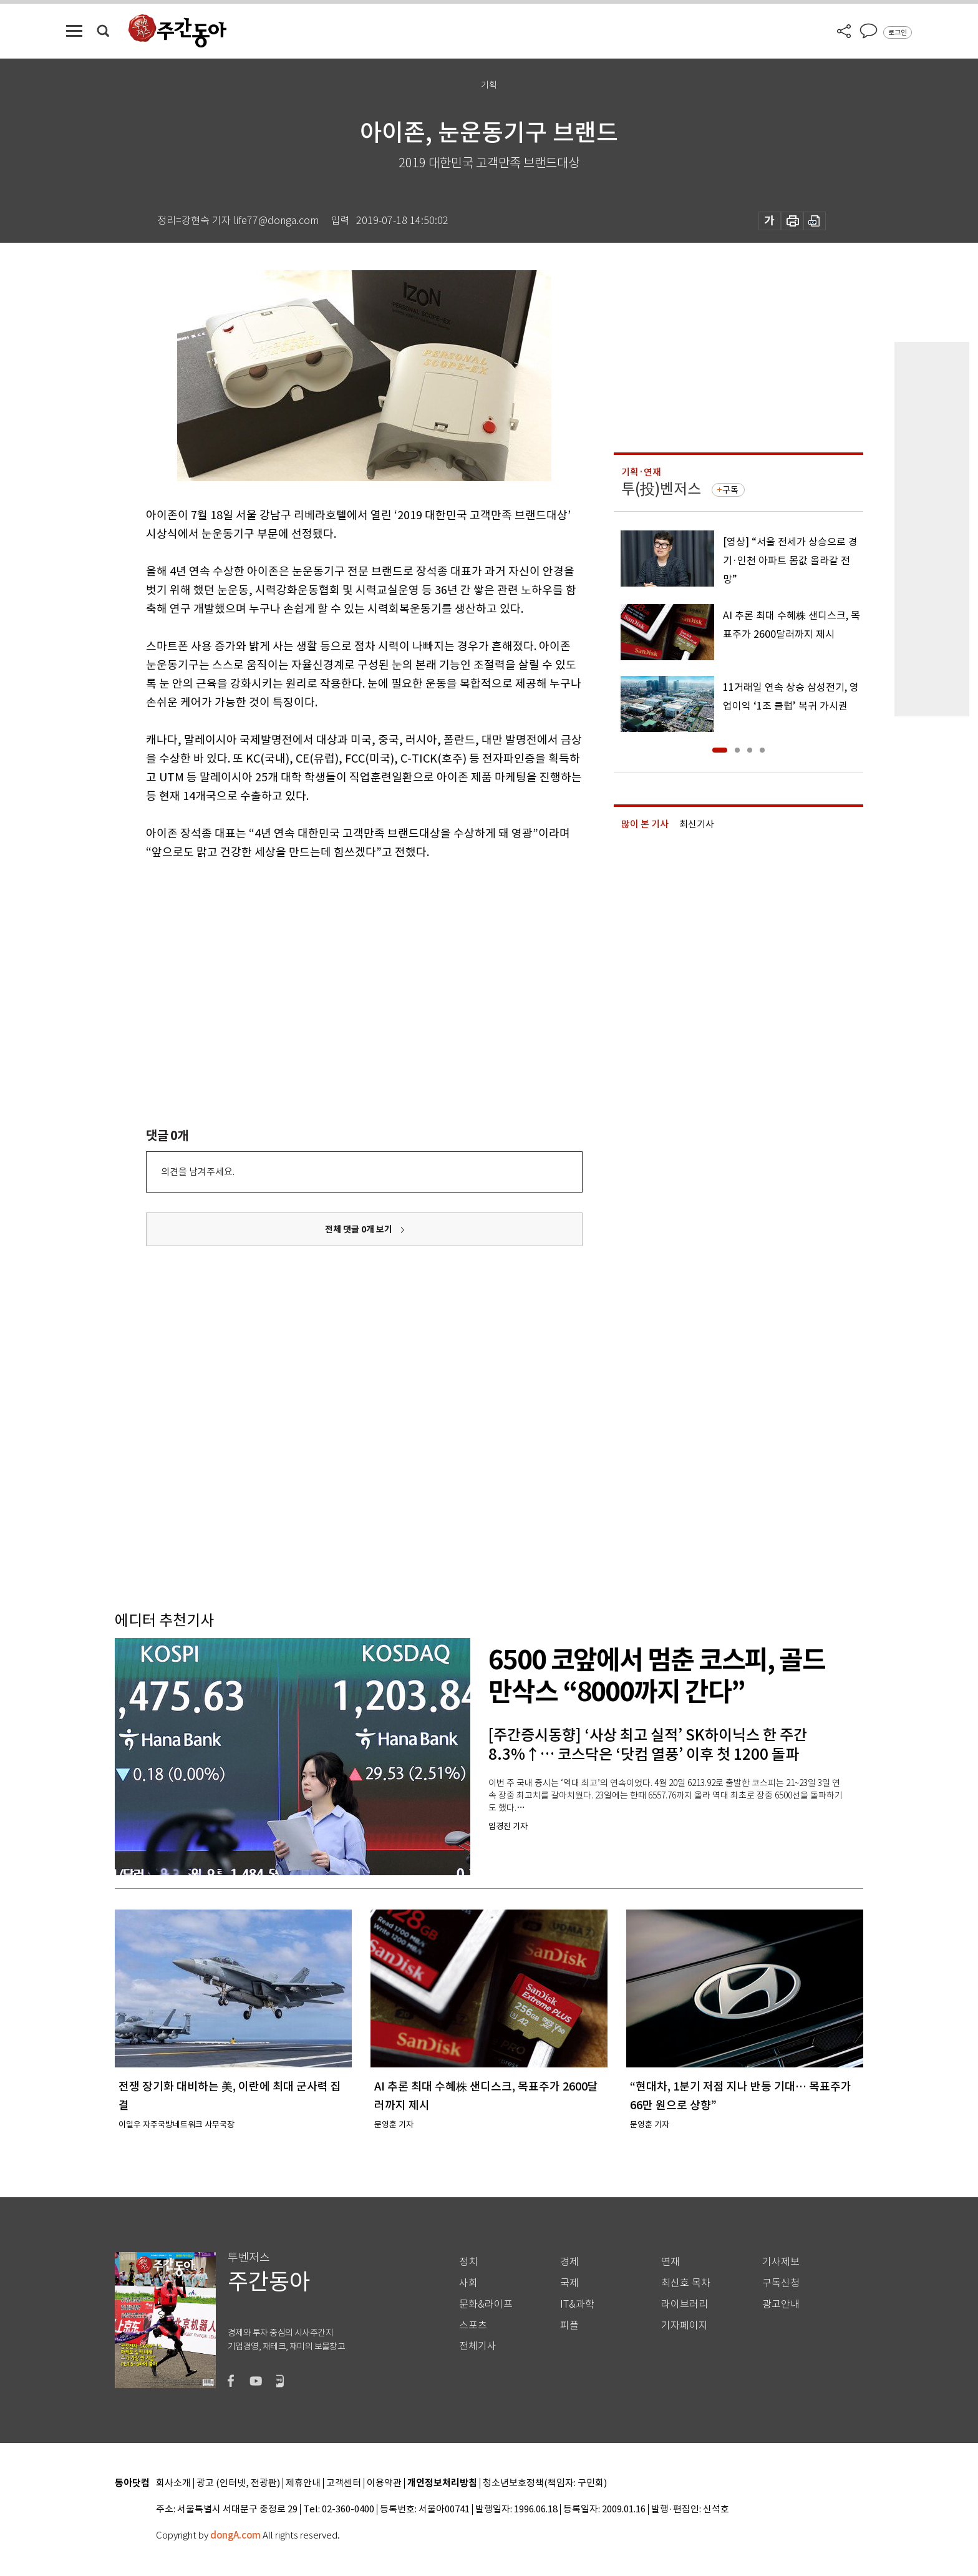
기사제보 (781, 2262)
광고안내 (781, 2304)
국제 (569, 2283)
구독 (730, 489)
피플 (569, 2325)
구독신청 (781, 2283)
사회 (468, 2283)
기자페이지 (684, 2325)
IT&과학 (577, 2304)
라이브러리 (684, 2304)
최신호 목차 (685, 2283)
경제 (569, 2262)
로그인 (897, 32)
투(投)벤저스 (661, 489)
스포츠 (473, 2325)
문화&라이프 (486, 2304)
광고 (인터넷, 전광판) (238, 2483)
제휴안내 (303, 2483)
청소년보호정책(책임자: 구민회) (545, 2483)
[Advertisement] (333, 959)
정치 (468, 2262)
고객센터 (343, 2483)
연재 (670, 2262)
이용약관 (384, 2483)
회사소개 (173, 2483)
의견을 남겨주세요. (198, 1172)
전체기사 (477, 2346)
